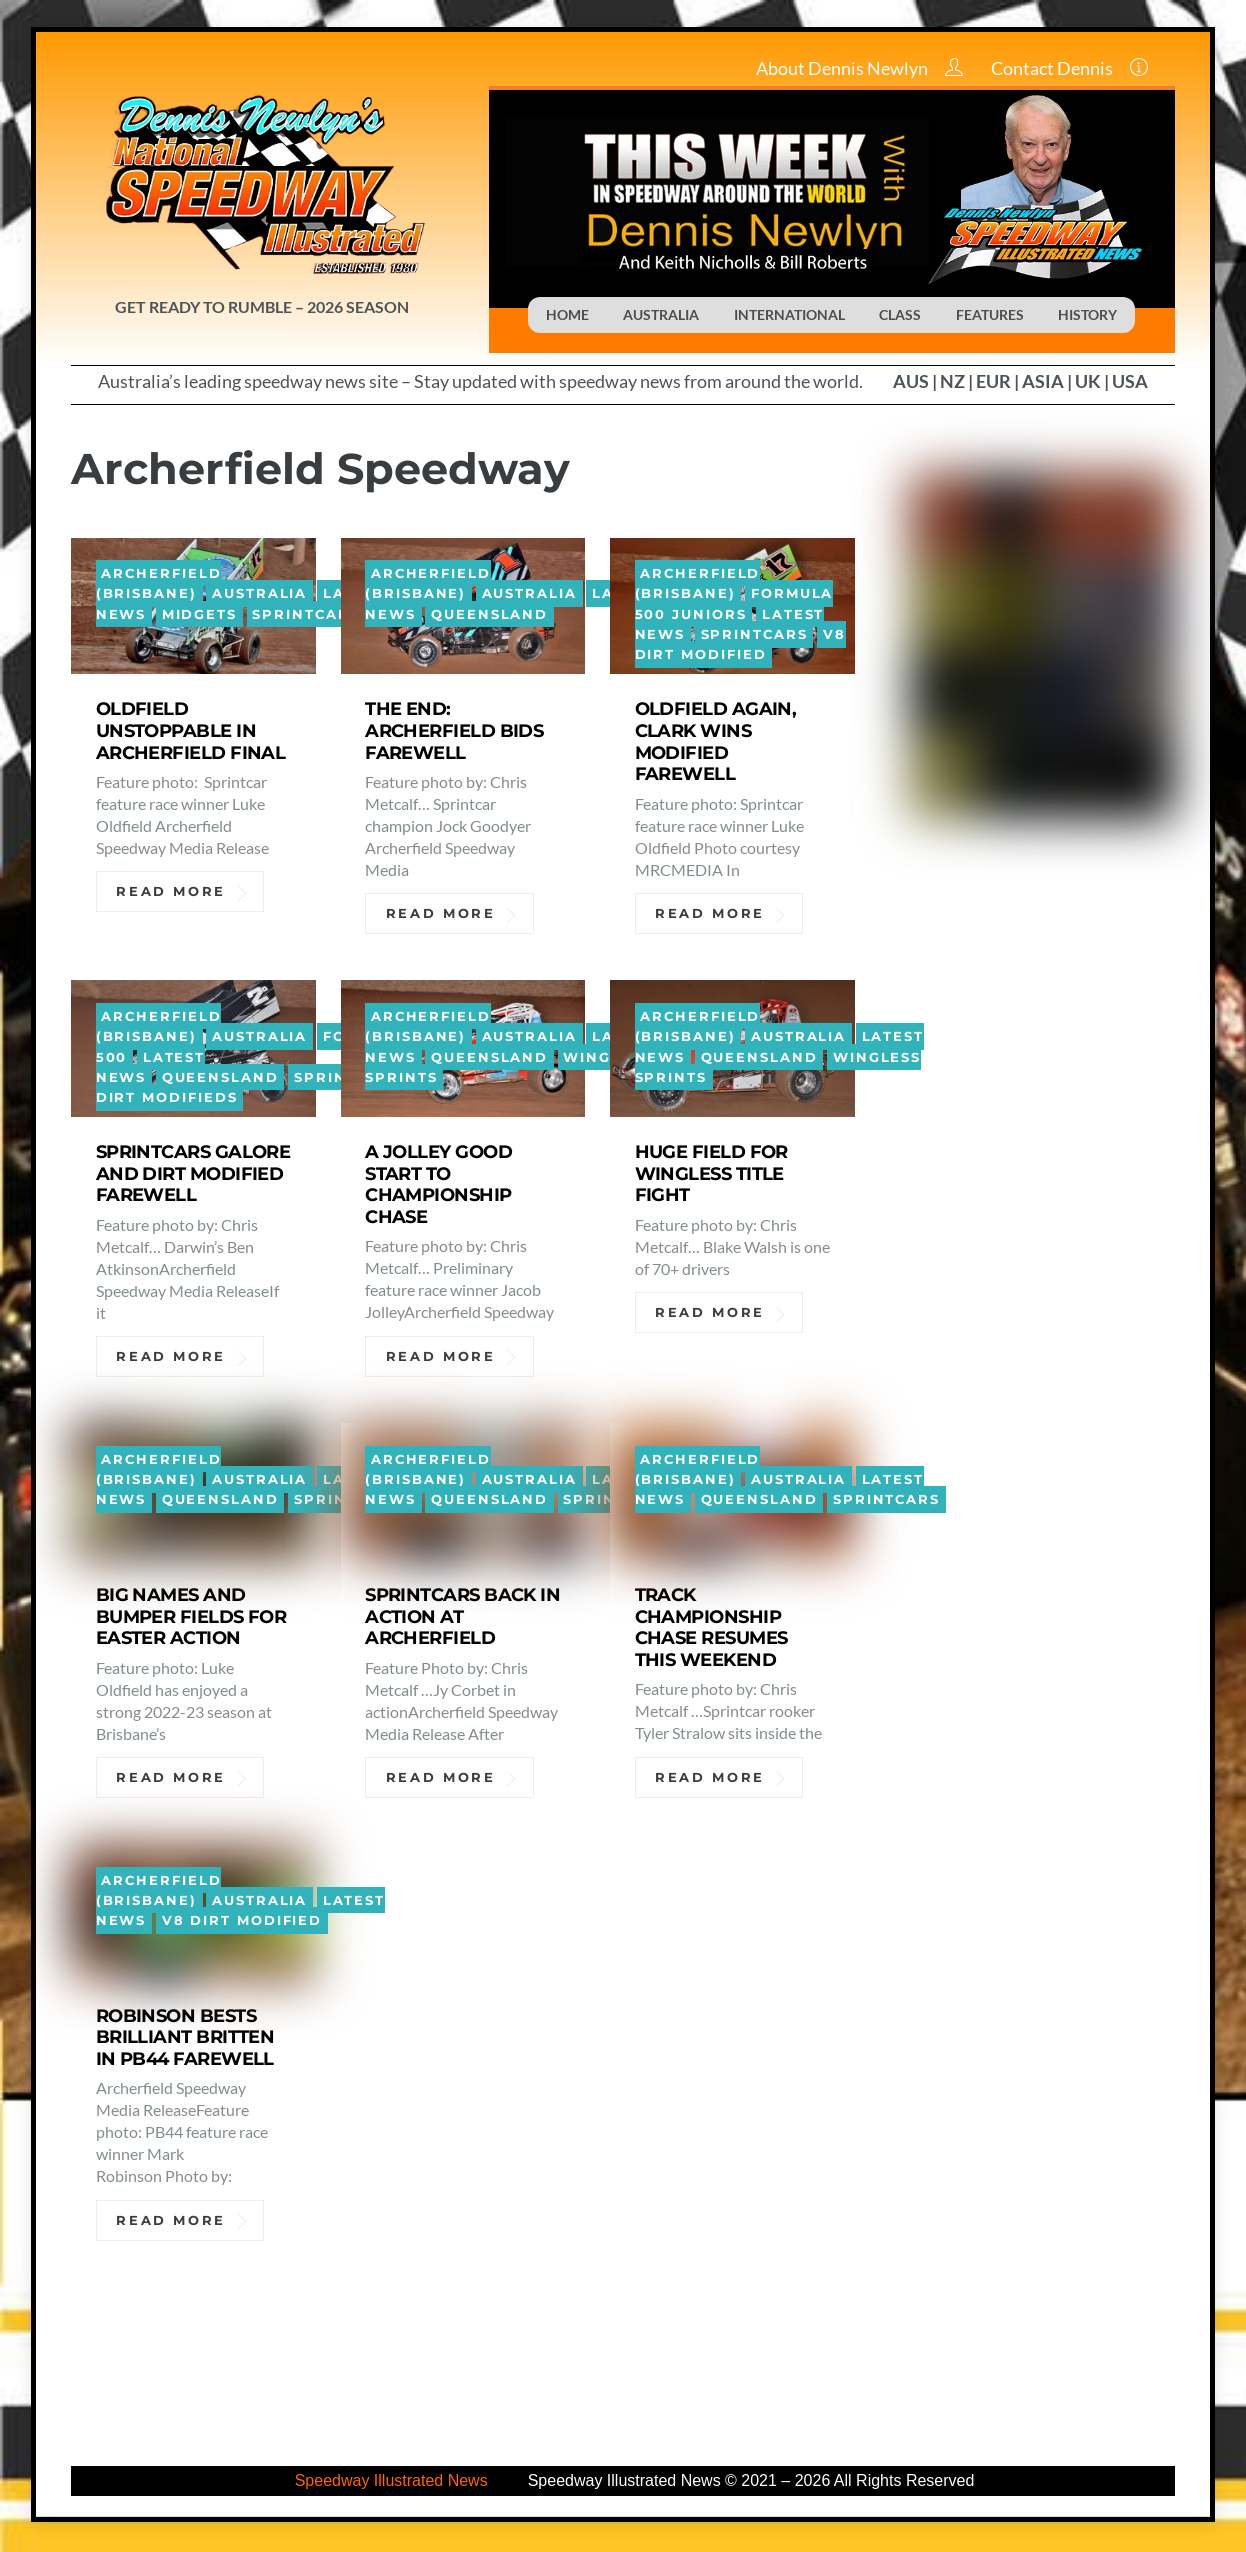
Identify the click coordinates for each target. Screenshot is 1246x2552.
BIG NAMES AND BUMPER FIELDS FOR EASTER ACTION (191, 1617)
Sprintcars (305, 615)
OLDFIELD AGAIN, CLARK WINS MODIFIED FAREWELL (716, 743)
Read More (171, 894)
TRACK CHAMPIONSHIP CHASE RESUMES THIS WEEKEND (711, 1628)
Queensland (489, 615)
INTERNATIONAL (789, 314)
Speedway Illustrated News (391, 2483)
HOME (567, 314)
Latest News (151, 1068)
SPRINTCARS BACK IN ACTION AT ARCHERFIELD (462, 1617)
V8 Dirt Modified (740, 646)
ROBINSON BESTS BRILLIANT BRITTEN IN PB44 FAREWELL (185, 2038)
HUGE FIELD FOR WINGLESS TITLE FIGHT (711, 1175)
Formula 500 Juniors (734, 605)
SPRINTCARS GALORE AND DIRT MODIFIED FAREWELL (193, 1175)
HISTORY (1087, 314)
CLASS (900, 314)
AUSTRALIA (661, 314)
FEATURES (990, 314)
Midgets (199, 615)
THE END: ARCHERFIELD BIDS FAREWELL (454, 732)
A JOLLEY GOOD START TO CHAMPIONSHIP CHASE (438, 1186)
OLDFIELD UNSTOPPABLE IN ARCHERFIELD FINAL (191, 732)
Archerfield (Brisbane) (159, 584)
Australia (259, 595)
